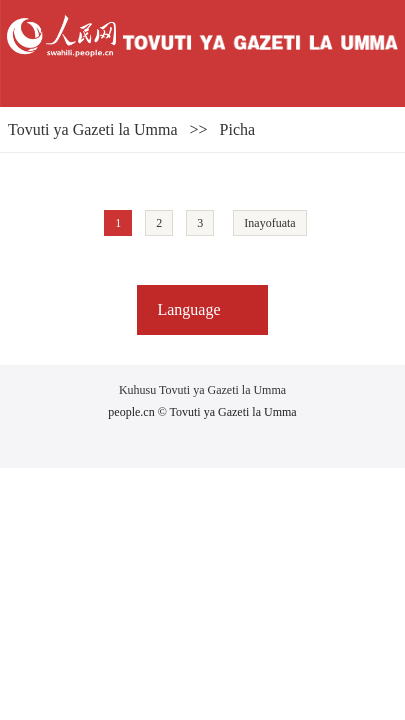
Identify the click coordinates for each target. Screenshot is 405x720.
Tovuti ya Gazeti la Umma (93, 129)
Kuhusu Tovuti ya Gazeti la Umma (202, 390)
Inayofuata (269, 223)
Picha (238, 129)
